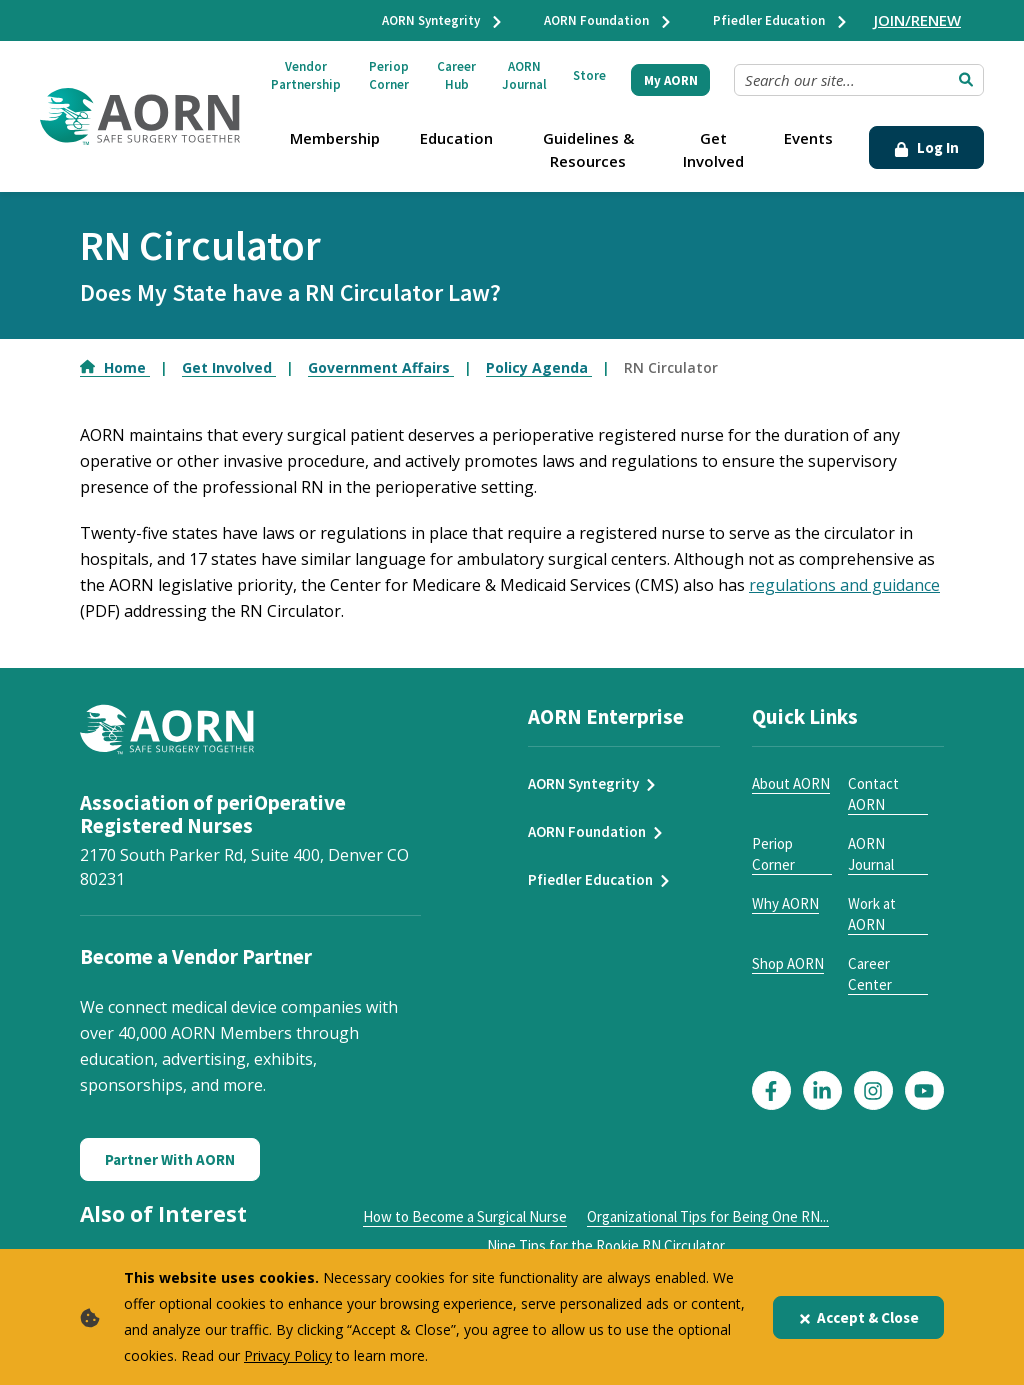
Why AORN (785, 903)
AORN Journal (524, 75)
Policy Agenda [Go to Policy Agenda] (539, 367)
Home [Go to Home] (115, 367)
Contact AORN (873, 794)
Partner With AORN (170, 1159)
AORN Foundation (608, 20)
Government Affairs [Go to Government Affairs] (381, 367)
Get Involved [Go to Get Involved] (229, 367)
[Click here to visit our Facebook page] (771, 1090)
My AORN (671, 80)
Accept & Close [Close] (858, 1317)
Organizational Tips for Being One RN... (708, 1216)
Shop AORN (788, 963)
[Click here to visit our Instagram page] (873, 1090)
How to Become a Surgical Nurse (465, 1216)
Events (808, 138)
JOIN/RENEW (917, 20)
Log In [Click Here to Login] (926, 147)
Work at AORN (872, 914)
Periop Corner (389, 75)
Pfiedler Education (781, 20)
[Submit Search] (966, 80)
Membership (335, 138)
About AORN (791, 783)
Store (589, 75)
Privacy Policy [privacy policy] (288, 1355)
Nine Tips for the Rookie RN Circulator (606, 1245)
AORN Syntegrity (443, 20)
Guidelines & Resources (588, 149)
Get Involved (713, 149)
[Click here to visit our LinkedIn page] (822, 1090)
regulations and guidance (844, 585)
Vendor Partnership (306, 75)
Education (456, 138)
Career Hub (456, 75)
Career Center (870, 974)
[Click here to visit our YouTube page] (924, 1090)
